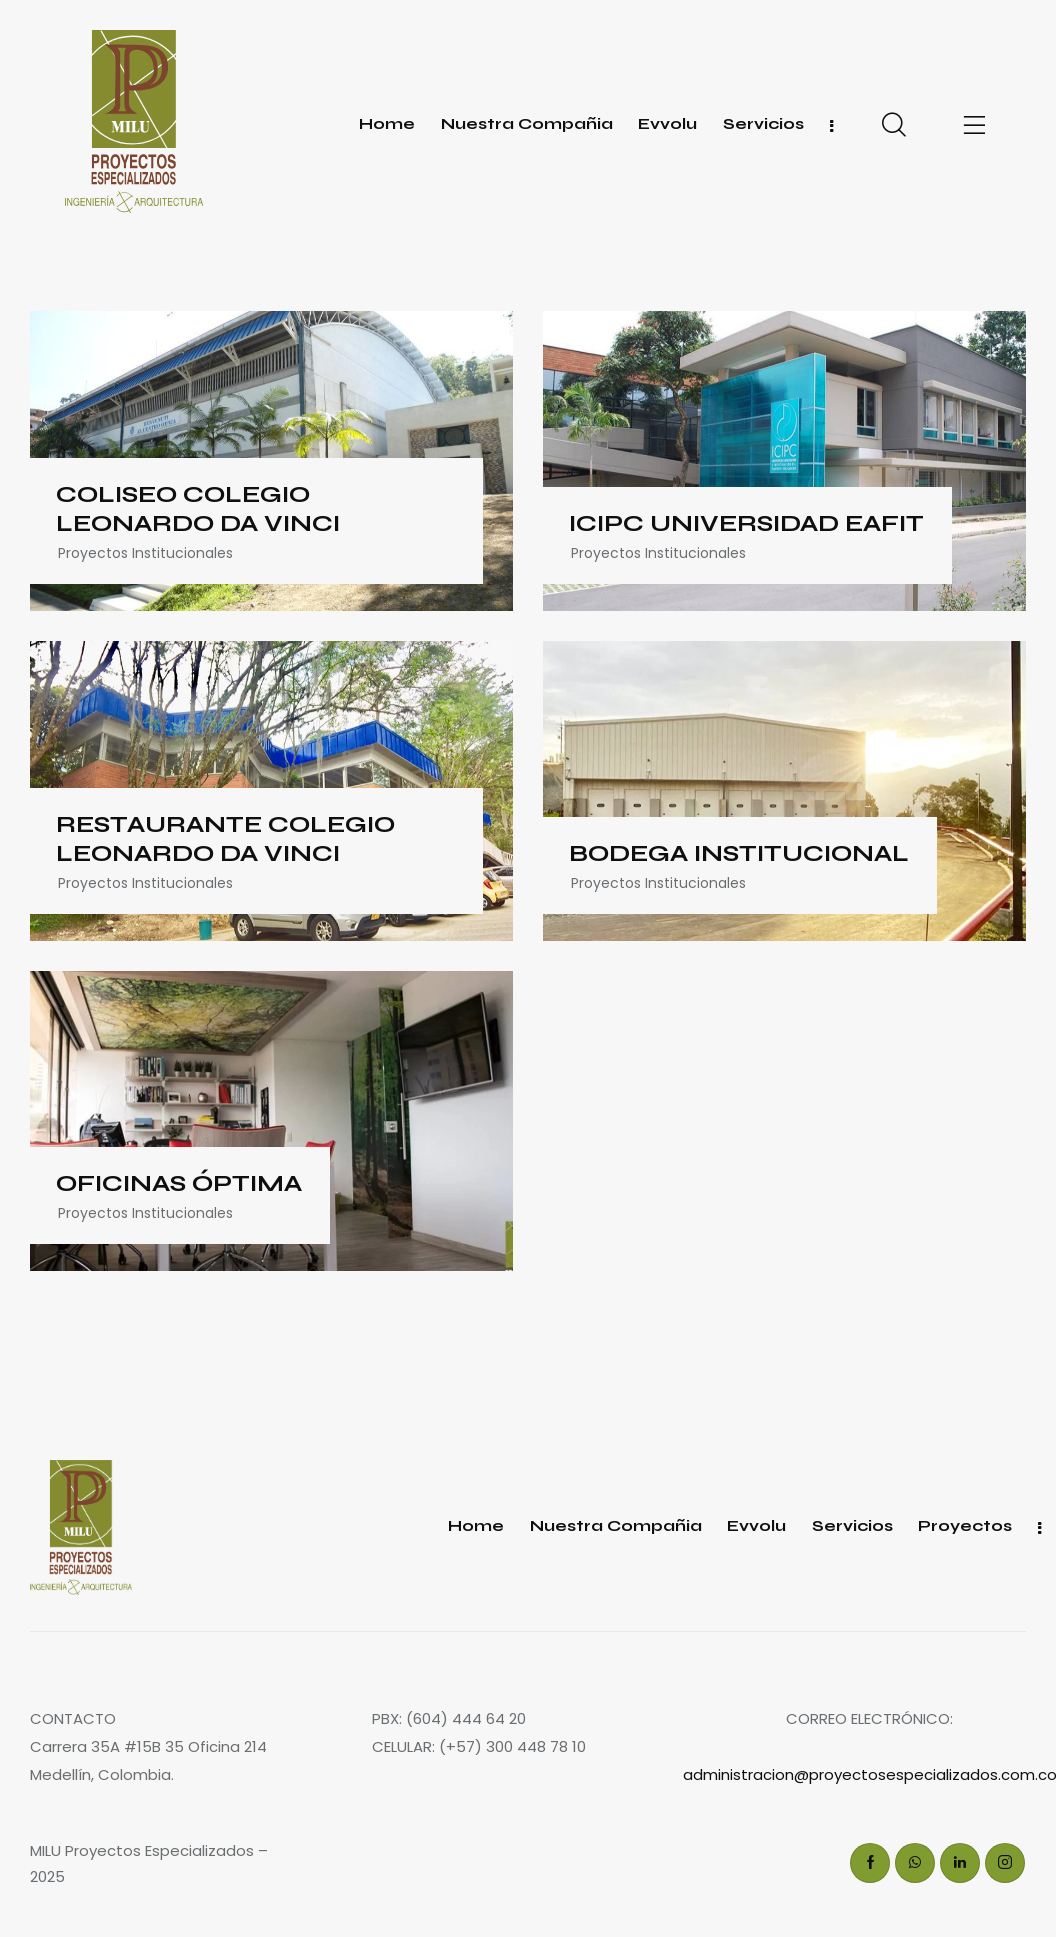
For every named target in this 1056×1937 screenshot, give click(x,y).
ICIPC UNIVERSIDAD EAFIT (746, 524)
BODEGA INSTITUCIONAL (739, 854)
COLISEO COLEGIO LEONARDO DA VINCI (198, 509)
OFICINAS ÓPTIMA (179, 1184)
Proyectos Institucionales (145, 553)
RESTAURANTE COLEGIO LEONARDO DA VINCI (225, 839)
